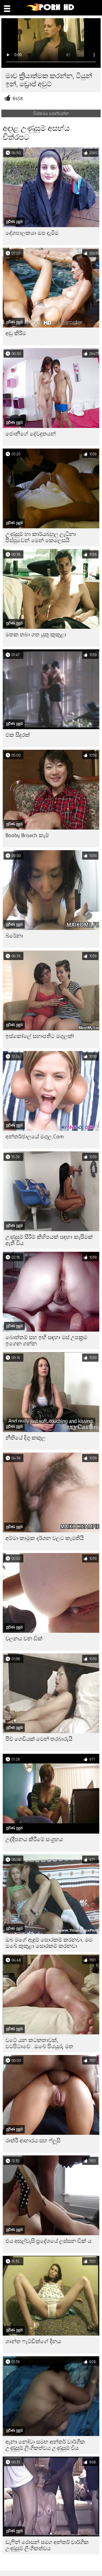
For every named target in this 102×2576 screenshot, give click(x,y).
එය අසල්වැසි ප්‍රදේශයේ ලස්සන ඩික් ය (48, 2241)
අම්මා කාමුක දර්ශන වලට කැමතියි (44, 1538)
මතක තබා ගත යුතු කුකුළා (35, 634)
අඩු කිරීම (15, 333)
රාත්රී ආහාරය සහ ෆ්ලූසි (32, 2140)
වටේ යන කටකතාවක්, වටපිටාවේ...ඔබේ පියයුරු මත (39, 2043)
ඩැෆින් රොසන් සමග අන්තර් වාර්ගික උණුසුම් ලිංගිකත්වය (47, 2545)
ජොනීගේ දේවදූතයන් (30, 434)
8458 (18, 98)
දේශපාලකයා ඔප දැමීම (31, 233)
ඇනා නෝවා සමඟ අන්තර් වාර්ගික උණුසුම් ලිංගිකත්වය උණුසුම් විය (45, 2445)
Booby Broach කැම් (27, 835)
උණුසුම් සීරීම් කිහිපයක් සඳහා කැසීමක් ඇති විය (49, 1240)
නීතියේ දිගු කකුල (25, 1438)
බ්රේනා (14, 936)
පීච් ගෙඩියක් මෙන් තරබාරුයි (38, 1739)
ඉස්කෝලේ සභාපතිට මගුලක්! (39, 1036)
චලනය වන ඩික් (23, 1638)
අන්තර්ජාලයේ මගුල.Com (34, 1136)
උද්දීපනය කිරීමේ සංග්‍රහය (34, 1839)
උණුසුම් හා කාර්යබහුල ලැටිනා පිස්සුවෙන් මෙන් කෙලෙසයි (40, 537)
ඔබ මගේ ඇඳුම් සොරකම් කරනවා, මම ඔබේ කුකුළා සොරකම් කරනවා (48, 1943)
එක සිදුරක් (17, 735)
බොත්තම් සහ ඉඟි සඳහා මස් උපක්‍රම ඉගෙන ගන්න (46, 1340)
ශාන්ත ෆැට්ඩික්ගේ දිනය (33, 2341)
